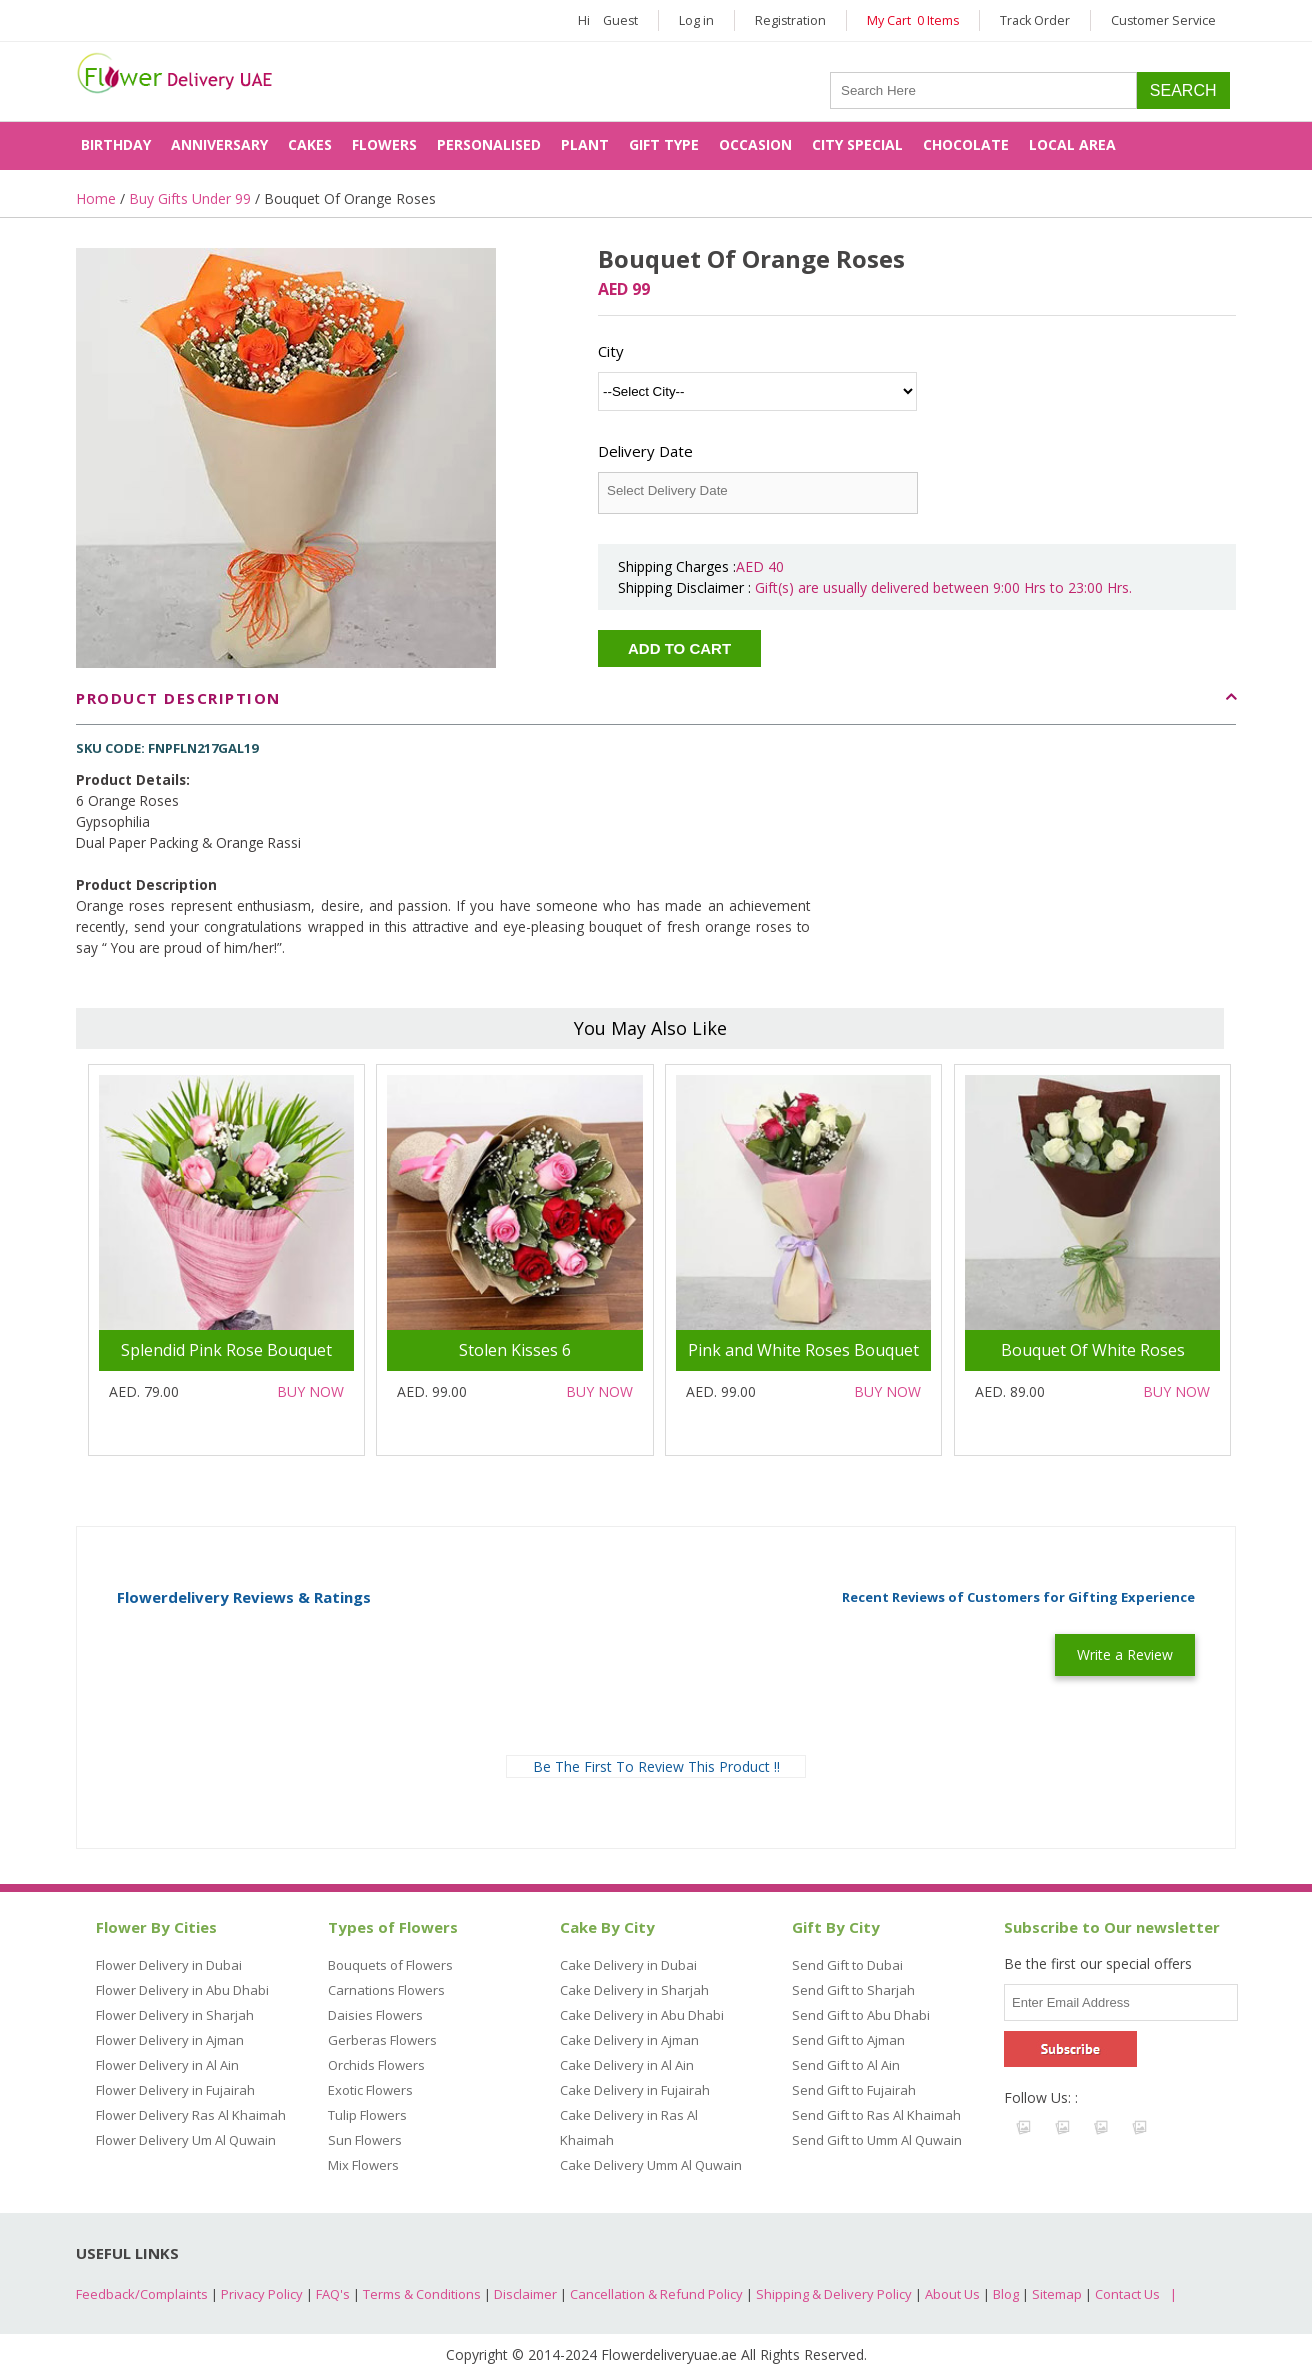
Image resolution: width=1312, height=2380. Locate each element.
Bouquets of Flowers (390, 1965)
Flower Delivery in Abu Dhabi (182, 1990)
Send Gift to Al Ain (846, 2065)
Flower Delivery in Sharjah (175, 2015)
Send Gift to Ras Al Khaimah (876, 2115)
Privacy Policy (262, 2294)
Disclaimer (525, 2294)
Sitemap (1057, 2294)
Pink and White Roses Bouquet (803, 1350)
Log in (696, 20)
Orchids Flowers (376, 2065)
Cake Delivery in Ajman (629, 2040)
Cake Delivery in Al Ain (627, 2065)
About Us (952, 2294)
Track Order (1035, 20)
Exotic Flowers (370, 2090)
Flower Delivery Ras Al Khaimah (191, 2115)
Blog (1006, 2294)
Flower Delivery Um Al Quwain (186, 2140)
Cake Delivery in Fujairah (635, 2090)
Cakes (310, 144)
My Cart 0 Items (913, 20)
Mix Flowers (363, 2165)
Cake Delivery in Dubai (628, 1965)
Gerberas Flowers (382, 2040)
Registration (790, 20)
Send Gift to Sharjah (853, 1990)
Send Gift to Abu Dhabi (861, 2015)
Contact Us (1127, 2294)
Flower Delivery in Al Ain (167, 2065)
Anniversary (219, 144)
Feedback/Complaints (142, 2294)
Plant (585, 144)
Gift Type (664, 144)
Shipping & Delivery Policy (834, 2294)
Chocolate (966, 144)
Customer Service (1163, 20)
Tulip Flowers (367, 2115)
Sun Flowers (365, 2140)
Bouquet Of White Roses (1093, 1350)
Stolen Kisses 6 (515, 1350)
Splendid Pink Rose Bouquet (226, 1350)
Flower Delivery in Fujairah (175, 2090)
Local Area (1072, 144)
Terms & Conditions (422, 2294)
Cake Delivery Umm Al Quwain (651, 2165)
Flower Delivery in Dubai (169, 1965)
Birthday (116, 144)
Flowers (384, 144)
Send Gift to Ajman (848, 2040)
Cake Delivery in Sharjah (634, 1990)
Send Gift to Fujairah (854, 2090)
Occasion (755, 144)
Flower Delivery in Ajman (170, 2040)
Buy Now (310, 1391)
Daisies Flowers (375, 2015)
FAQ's (333, 2294)
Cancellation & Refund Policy (656, 2294)
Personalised (489, 144)
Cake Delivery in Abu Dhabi (642, 2015)
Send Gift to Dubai (847, 1965)
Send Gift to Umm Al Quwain (877, 2140)
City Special (857, 144)
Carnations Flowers (386, 1990)
